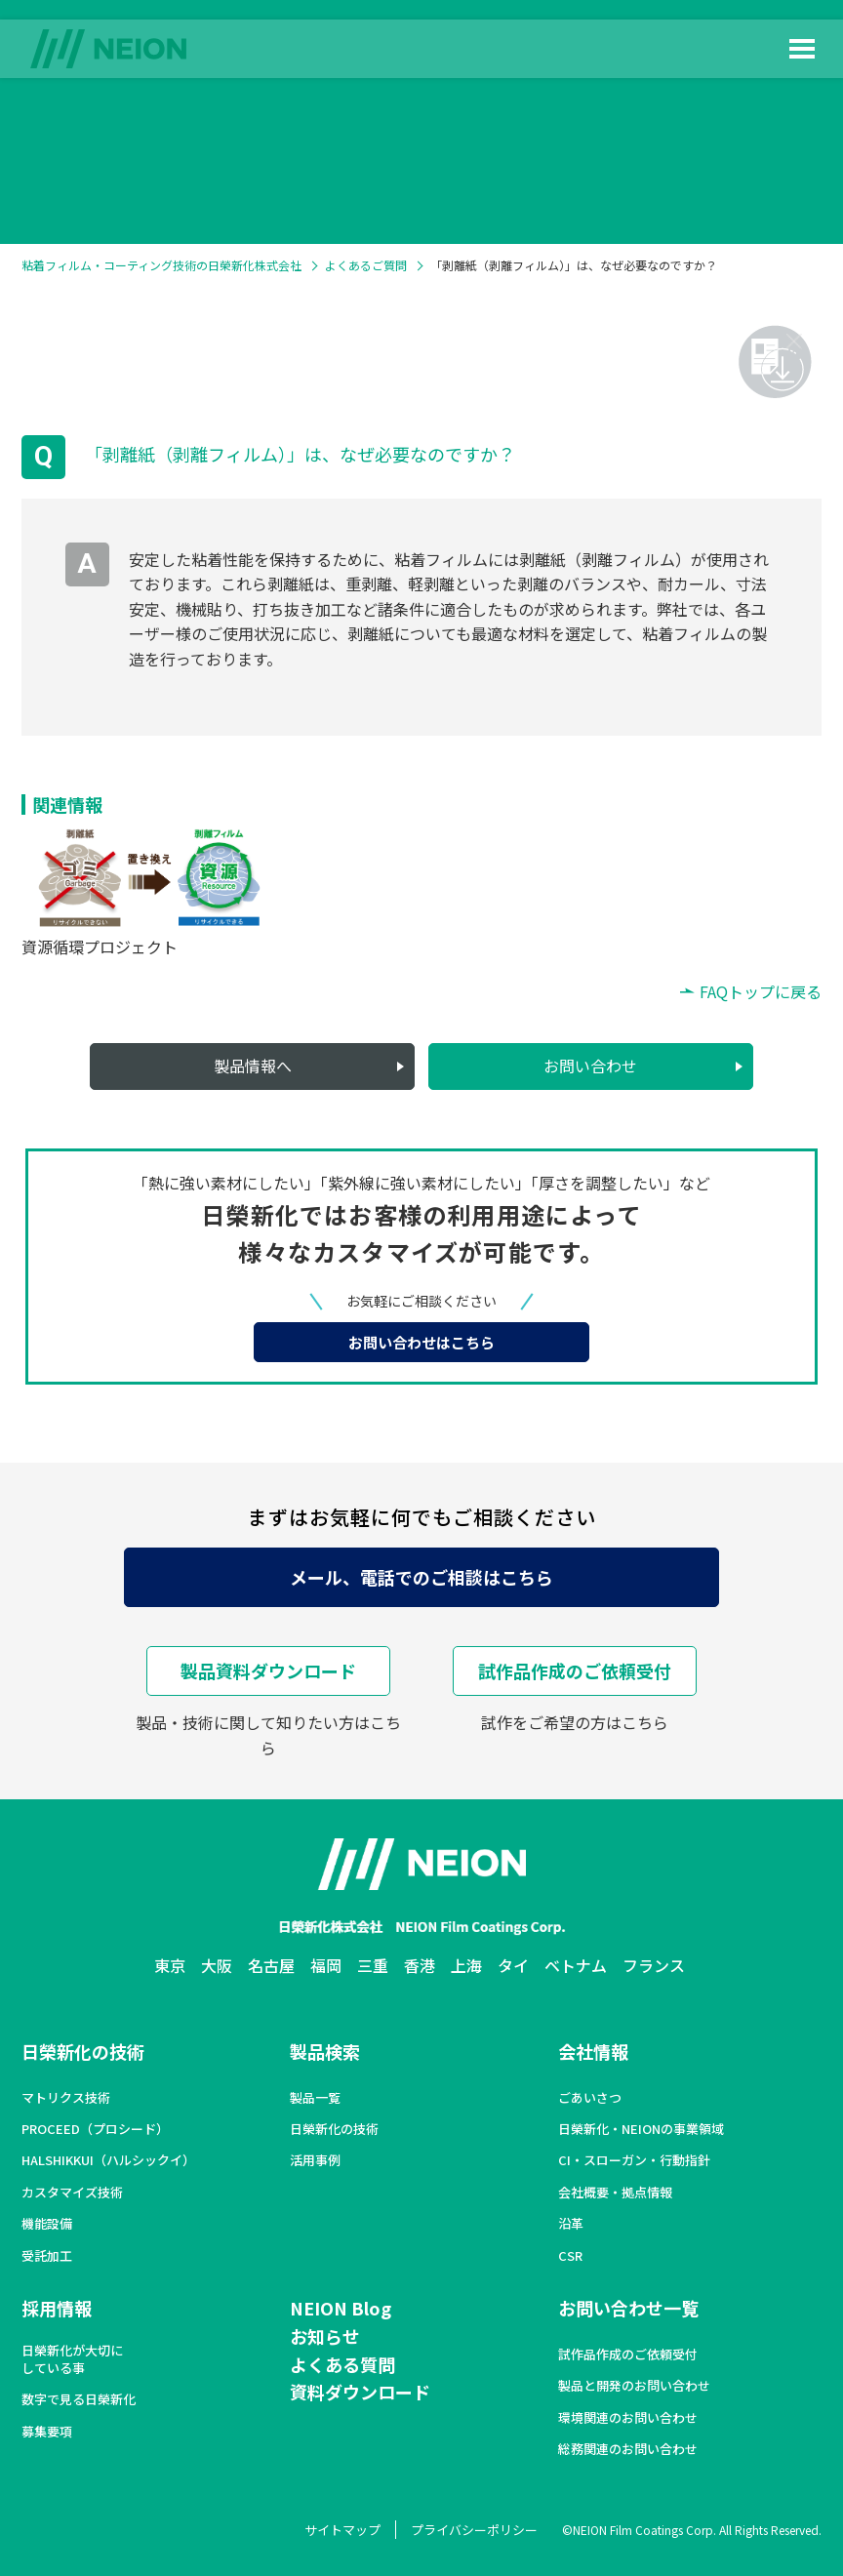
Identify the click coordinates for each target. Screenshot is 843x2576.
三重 (372, 1965)
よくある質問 (342, 2364)
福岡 (325, 1965)
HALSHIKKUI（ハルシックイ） (108, 2160)
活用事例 (315, 2160)
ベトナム (575, 1965)
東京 (169, 1965)
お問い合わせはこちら (421, 1342)
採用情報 (56, 2307)
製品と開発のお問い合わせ (634, 2386)
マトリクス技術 (65, 2098)
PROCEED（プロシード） (95, 2129)
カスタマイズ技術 (72, 2192)
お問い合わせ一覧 (628, 2307)
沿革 (570, 2224)
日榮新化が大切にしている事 (72, 2359)
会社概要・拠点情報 (615, 2192)
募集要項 (46, 2431)
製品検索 (325, 2051)
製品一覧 (315, 2098)
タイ (513, 1965)
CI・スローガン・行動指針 (634, 2160)
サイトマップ (342, 2529)
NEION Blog (340, 2307)
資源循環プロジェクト (99, 946)
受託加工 (46, 2256)
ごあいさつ (590, 2098)
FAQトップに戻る (761, 991)
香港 (419, 1965)
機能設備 (46, 2224)
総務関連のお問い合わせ (628, 2449)
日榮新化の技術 (82, 2051)
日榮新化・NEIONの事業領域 (641, 2129)
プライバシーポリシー (474, 2529)
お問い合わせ (590, 1065)
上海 (466, 1965)
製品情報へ (253, 1065)
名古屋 (271, 1965)
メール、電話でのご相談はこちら (421, 1577)
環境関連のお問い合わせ (628, 2418)
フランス (653, 1965)
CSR (570, 2256)
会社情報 (593, 2051)
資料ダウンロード (360, 2391)
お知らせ (325, 2336)
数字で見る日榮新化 (78, 2399)
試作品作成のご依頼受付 (574, 1670)
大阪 (216, 1965)
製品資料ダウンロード (268, 1670)
